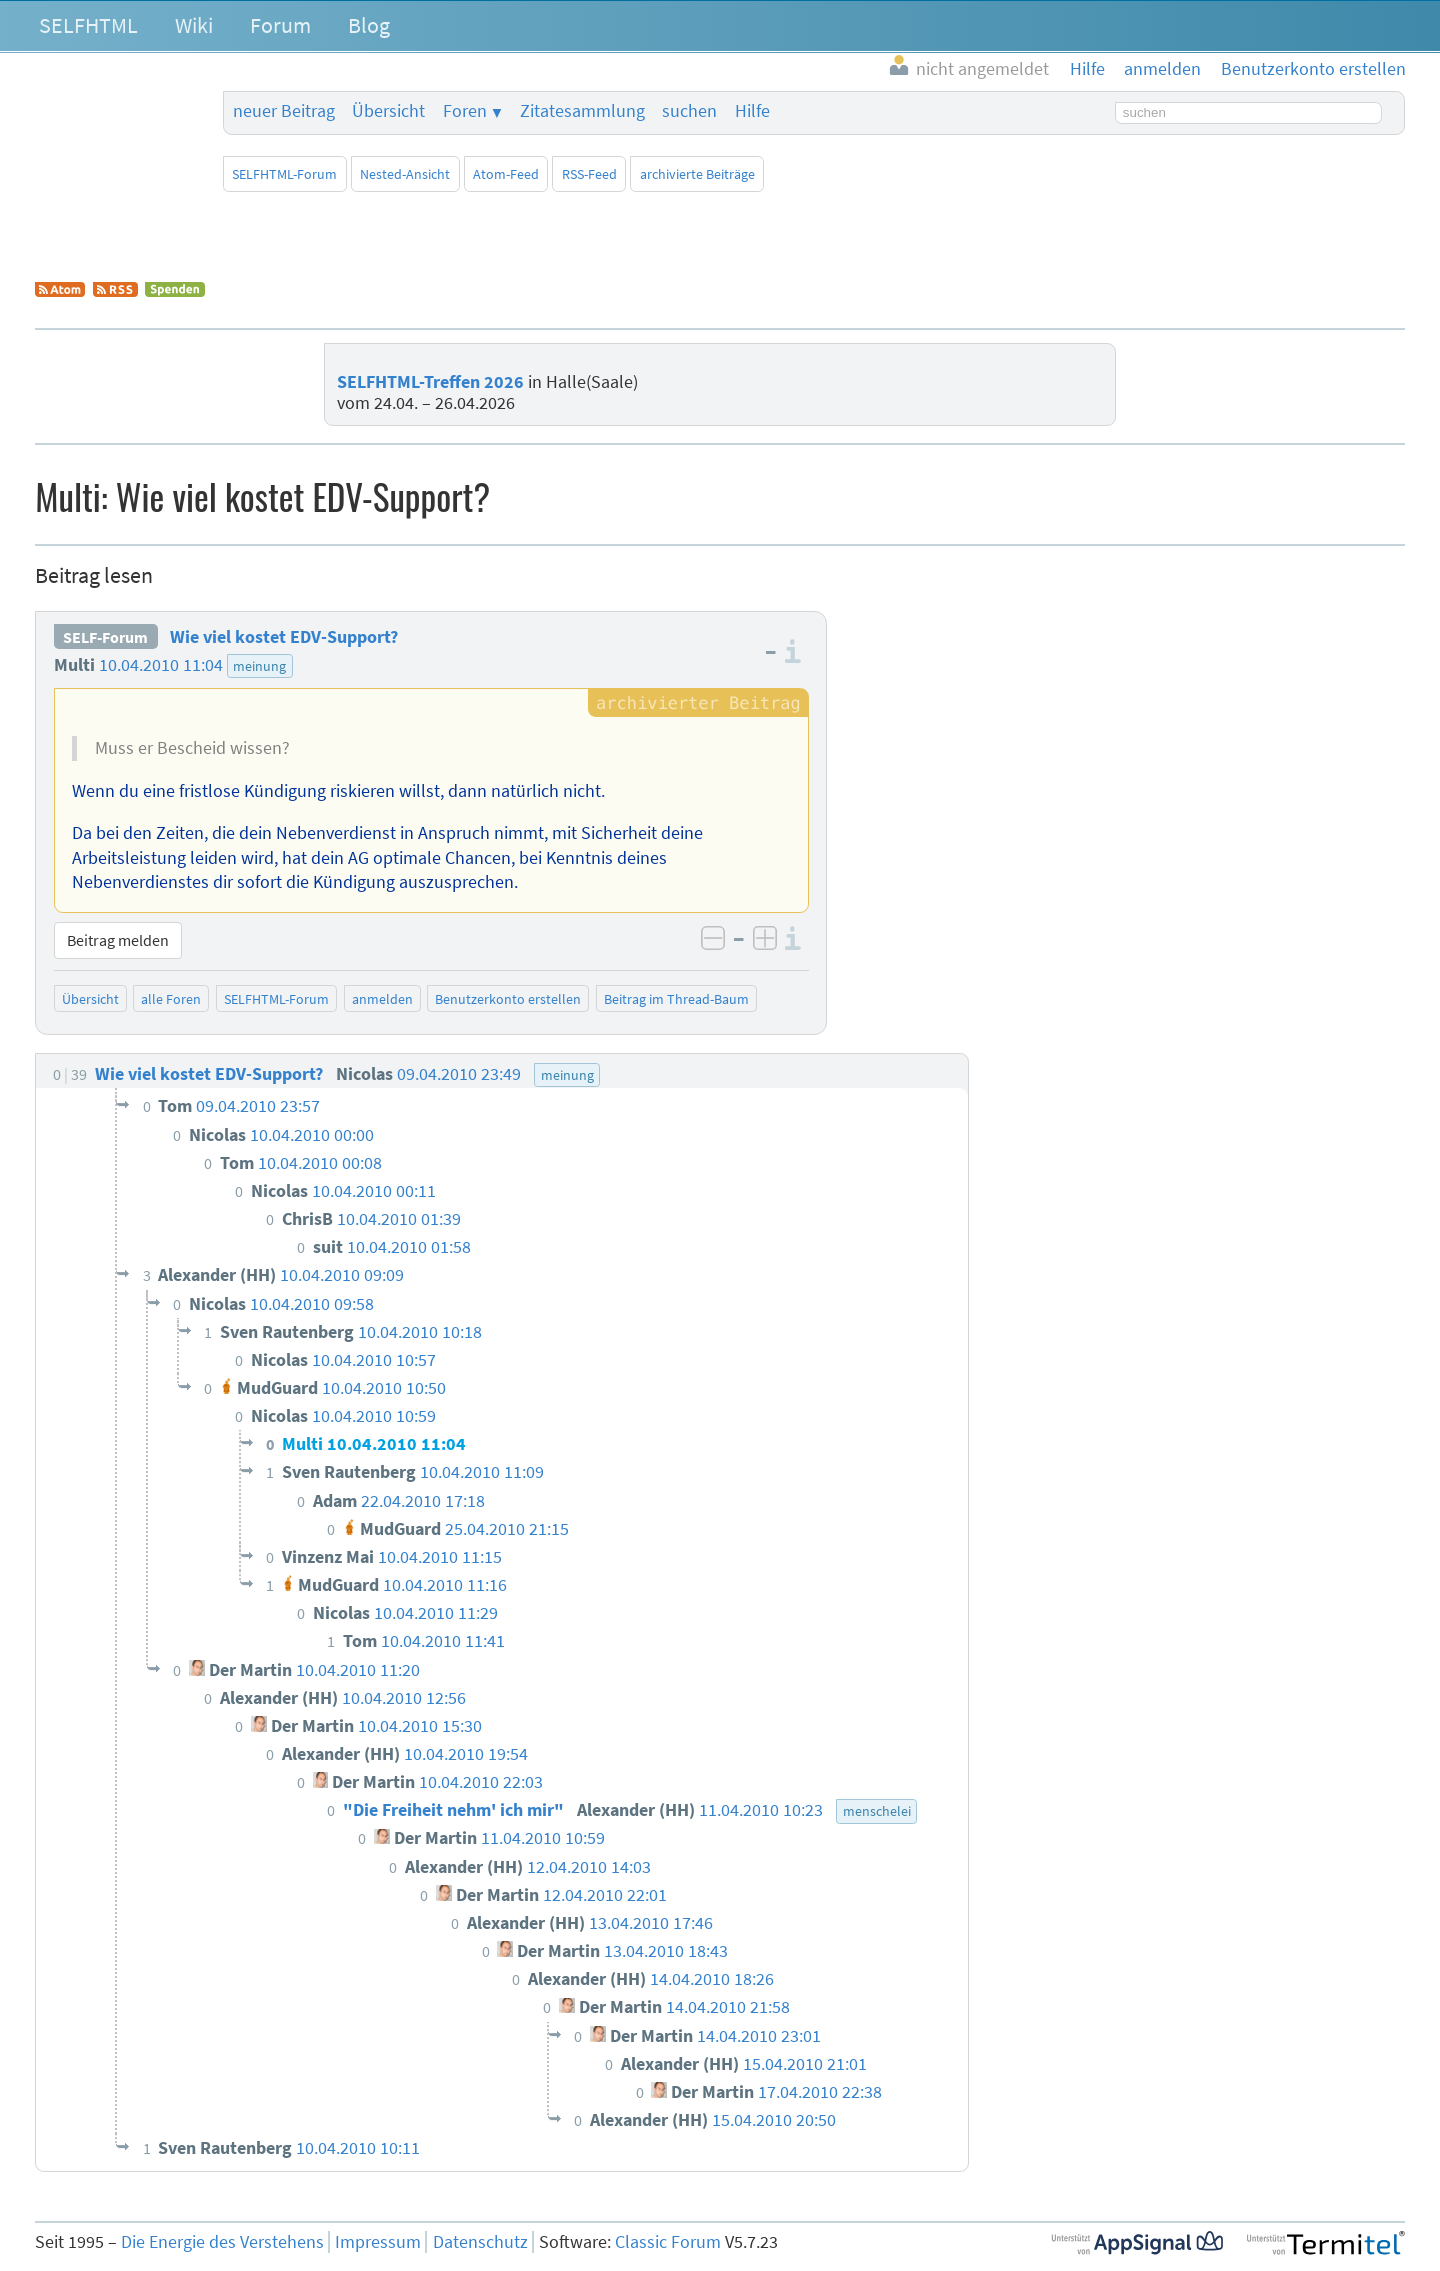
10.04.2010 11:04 (161, 665)
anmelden (382, 999)
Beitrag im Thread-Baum (676, 999)
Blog (369, 25)
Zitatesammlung (582, 111)
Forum (280, 25)
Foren (465, 111)
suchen (689, 111)
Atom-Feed (506, 174)
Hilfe (752, 111)
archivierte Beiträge (697, 174)
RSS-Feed (589, 174)
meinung (259, 666)
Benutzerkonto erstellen (508, 999)
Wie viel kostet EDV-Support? (284, 637)
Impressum (378, 2242)
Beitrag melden (118, 940)
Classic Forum (668, 2242)
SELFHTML (88, 25)
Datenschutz (480, 2242)
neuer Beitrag (284, 111)
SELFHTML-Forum (284, 174)
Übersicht (388, 111)
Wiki (194, 25)
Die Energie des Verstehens (222, 2242)
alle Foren (171, 999)
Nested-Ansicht (405, 174)
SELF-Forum (105, 637)
